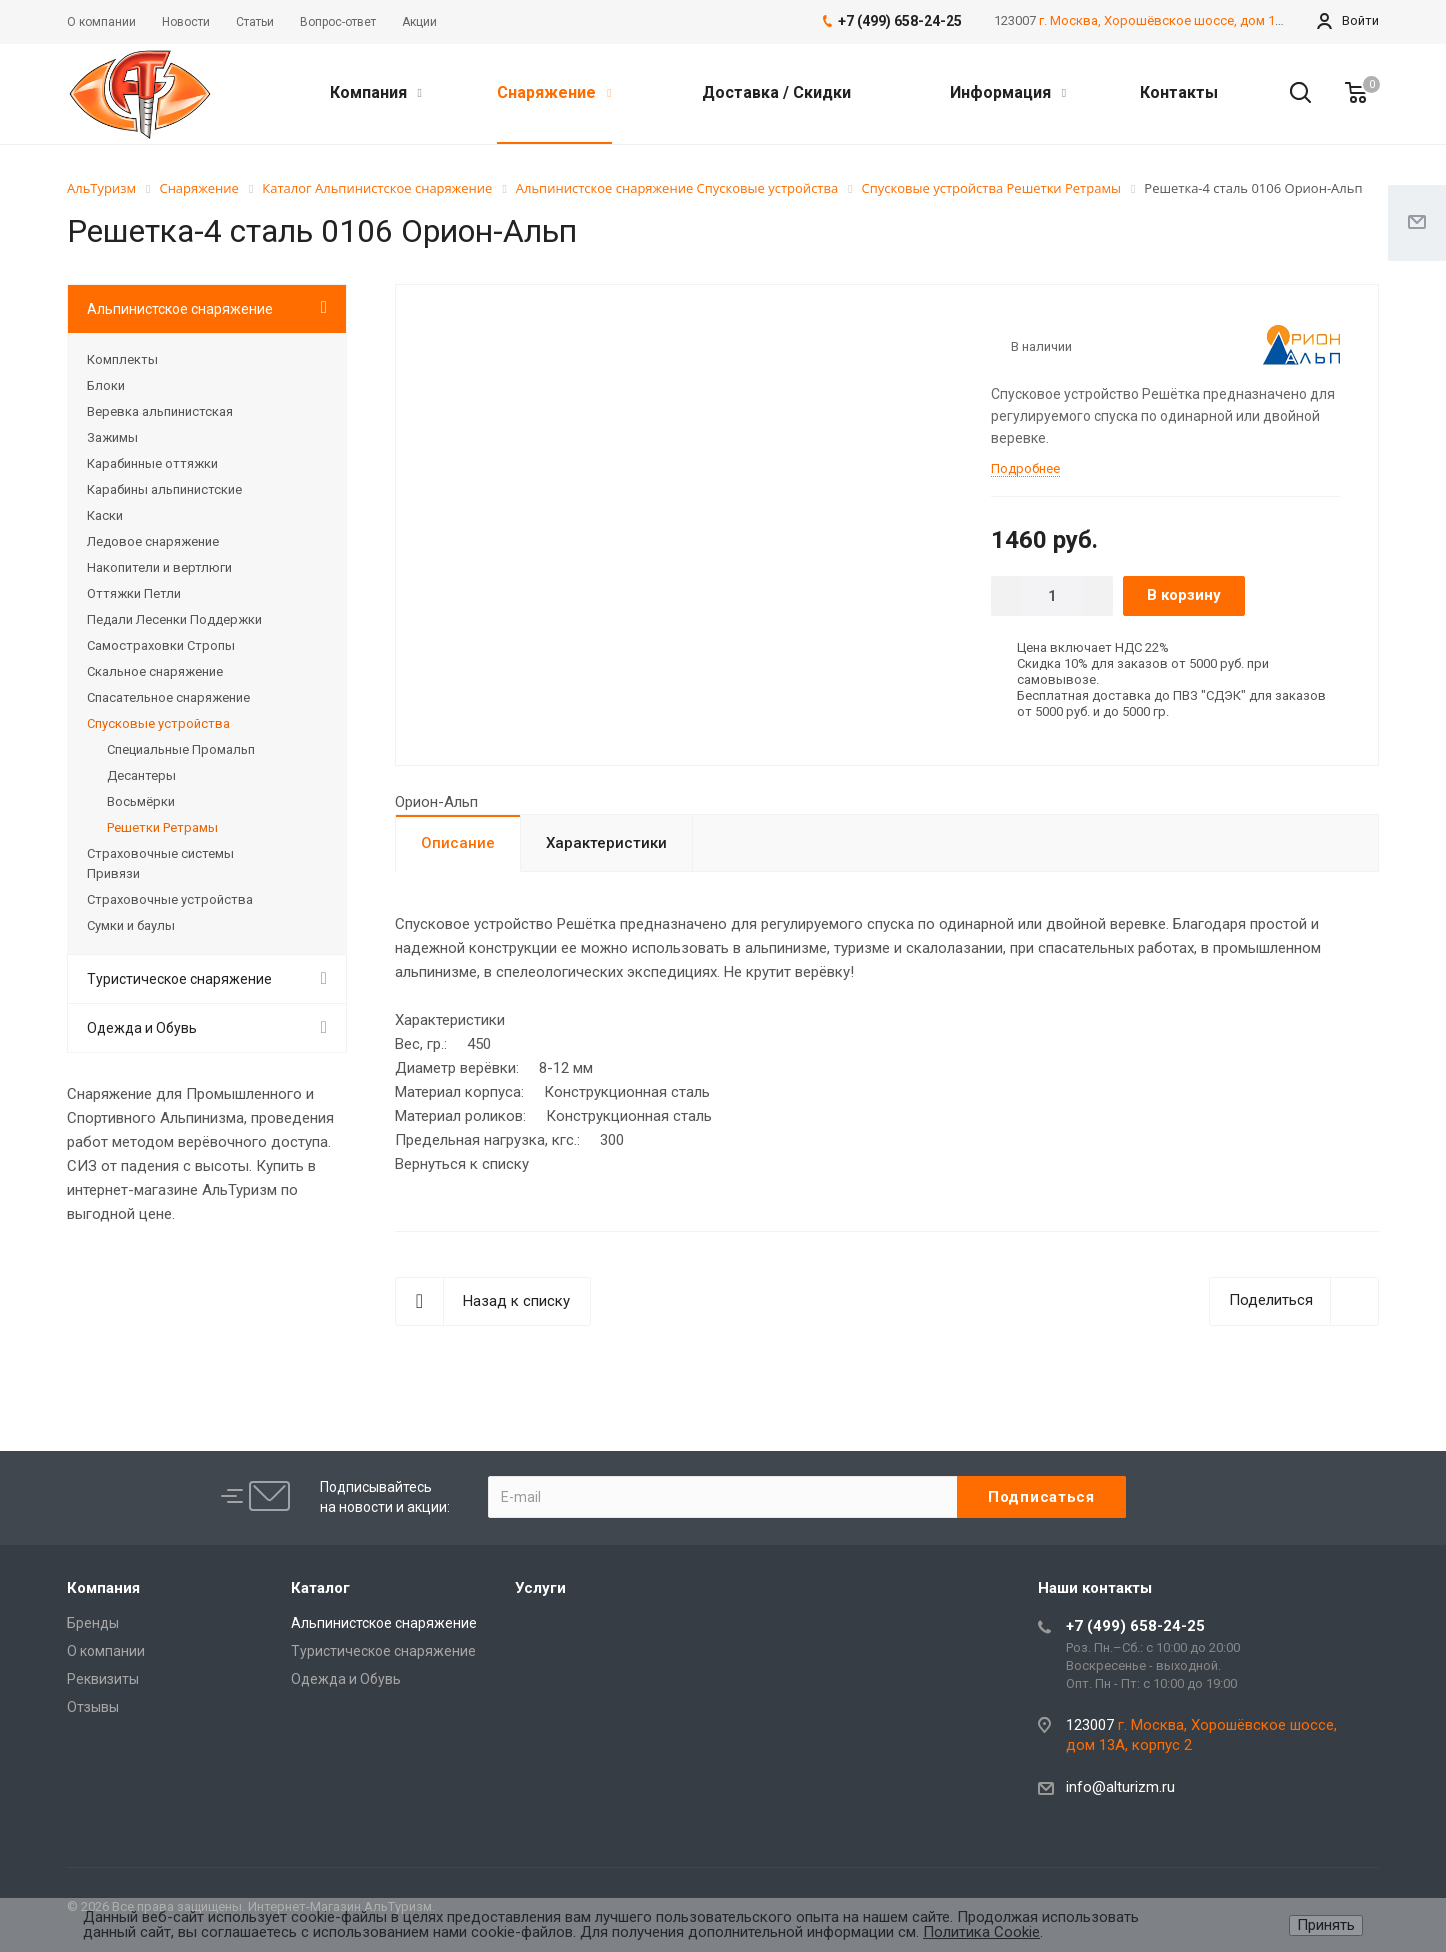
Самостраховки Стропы (161, 645)
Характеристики (606, 843)
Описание (458, 843)
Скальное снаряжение (155, 671)
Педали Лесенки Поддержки (174, 619)
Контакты (1179, 92)
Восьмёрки (141, 801)
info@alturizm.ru (1120, 1787)
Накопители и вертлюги (159, 567)
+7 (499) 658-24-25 (1135, 1626)
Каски (105, 515)
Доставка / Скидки (776, 92)
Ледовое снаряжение (153, 541)
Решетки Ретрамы (162, 827)
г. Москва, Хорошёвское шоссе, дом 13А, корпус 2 (1194, 20)
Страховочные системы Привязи (160, 863)
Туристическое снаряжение (179, 979)
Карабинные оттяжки (152, 463)
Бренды (93, 1623)
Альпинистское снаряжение (180, 309)
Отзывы (93, 1707)
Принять (1326, 1925)
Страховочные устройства (170, 899)
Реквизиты (103, 1679)
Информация (1008, 92)
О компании (106, 1651)
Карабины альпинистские (164, 489)
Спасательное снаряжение (168, 697)
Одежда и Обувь (142, 1028)
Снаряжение (554, 92)
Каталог (320, 1588)
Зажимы (112, 437)
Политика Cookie (981, 1932)
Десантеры (141, 775)
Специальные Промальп (181, 749)
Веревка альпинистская (160, 411)
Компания (376, 92)
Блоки (106, 385)
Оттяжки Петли (134, 593)
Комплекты (122, 359)
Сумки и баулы (131, 925)
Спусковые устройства (158, 723)
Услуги (540, 1588)
